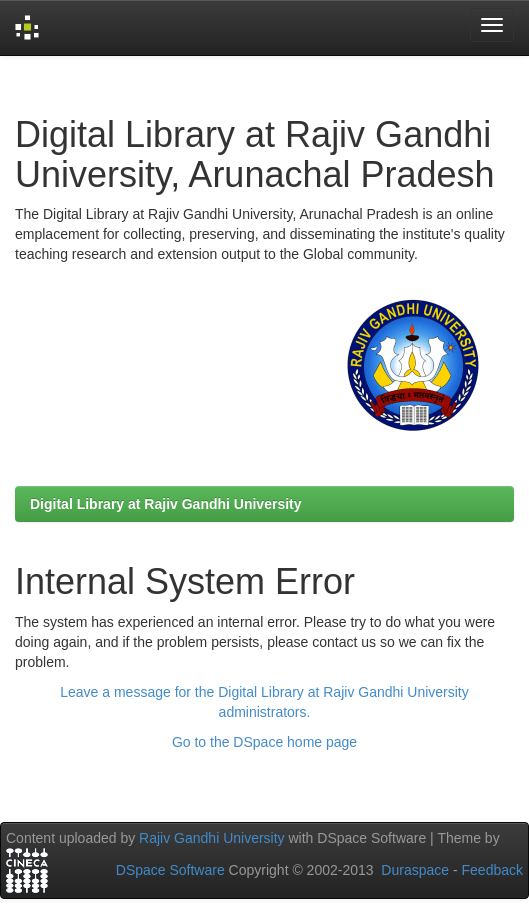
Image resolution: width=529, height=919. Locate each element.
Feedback (492, 870)
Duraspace (415, 870)
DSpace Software (170, 870)
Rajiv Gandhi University (212, 838)
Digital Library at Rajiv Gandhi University (166, 504)
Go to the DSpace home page (264, 742)
